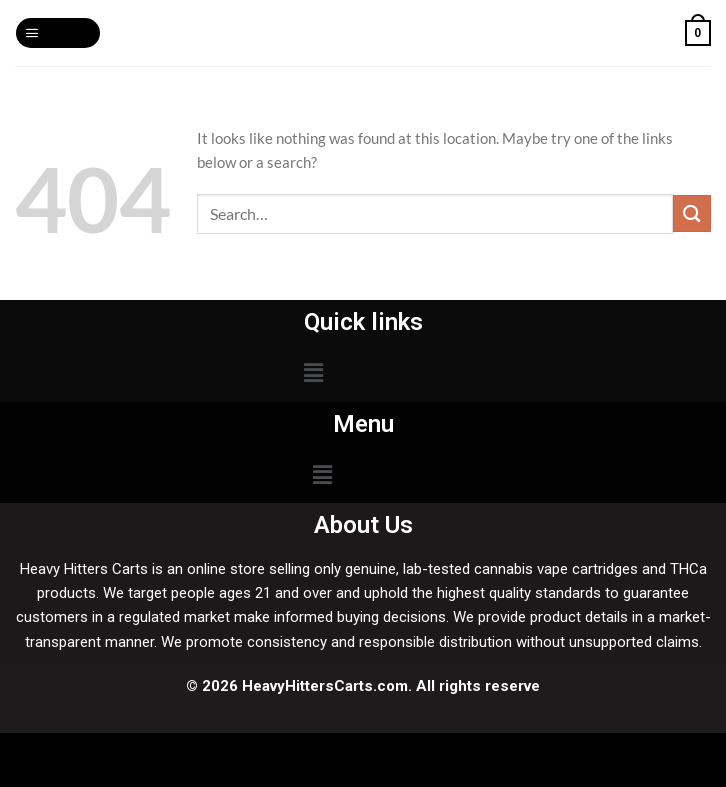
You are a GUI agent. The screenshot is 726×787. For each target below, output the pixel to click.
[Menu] (57, 33)
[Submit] (692, 213)
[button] (313, 372)
